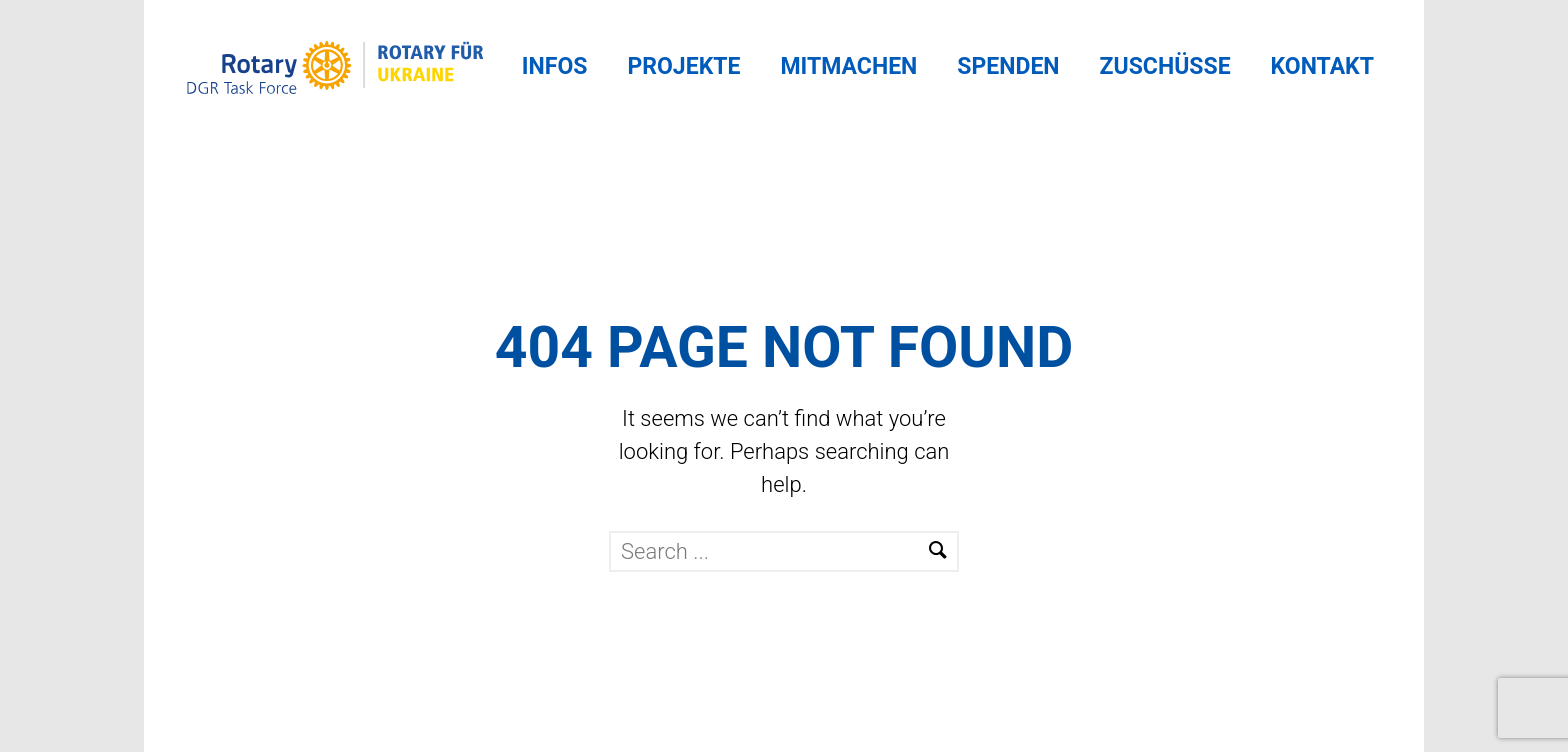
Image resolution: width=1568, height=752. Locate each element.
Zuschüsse (1165, 66)
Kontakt (1322, 66)
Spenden (1008, 66)
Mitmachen (848, 66)
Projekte (683, 66)
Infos (555, 66)
